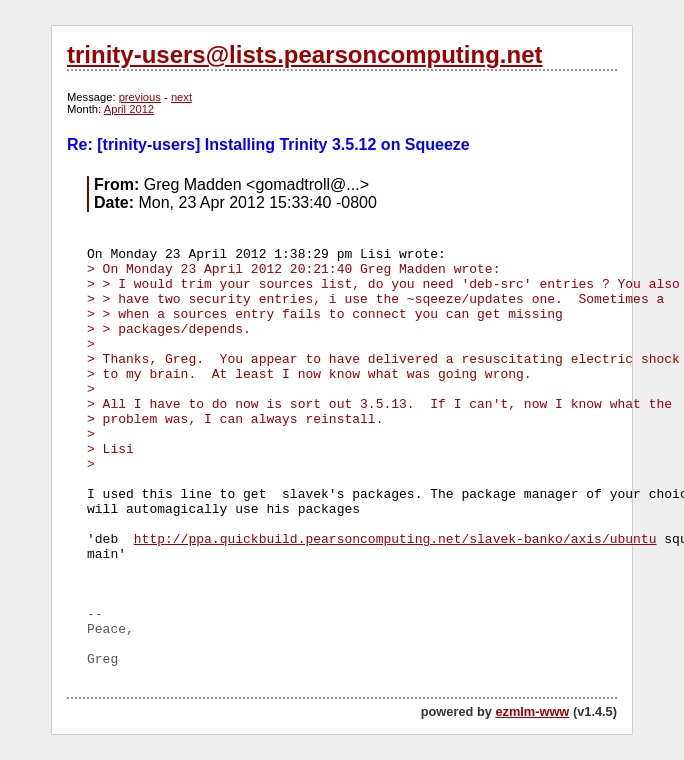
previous (140, 97)
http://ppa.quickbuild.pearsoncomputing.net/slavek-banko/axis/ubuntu (395, 539)
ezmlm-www (532, 711)
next (181, 97)
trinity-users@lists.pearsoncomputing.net (304, 54)
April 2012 (129, 109)
